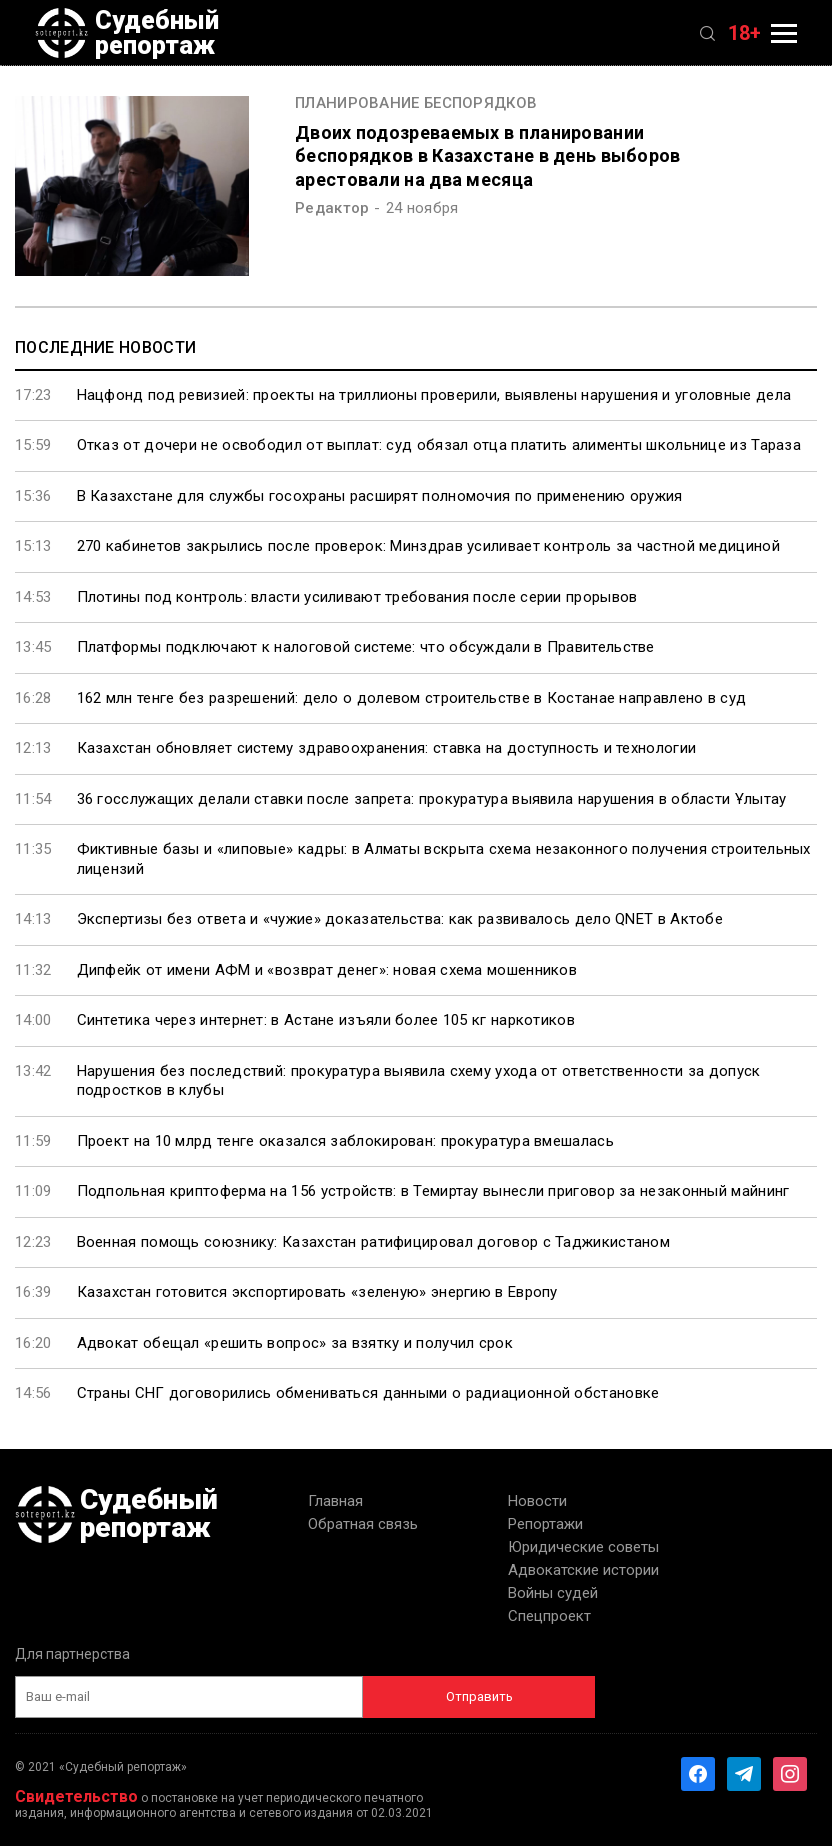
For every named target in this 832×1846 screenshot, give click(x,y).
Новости (537, 1501)
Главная (335, 1501)
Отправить (479, 1696)
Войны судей (553, 1593)
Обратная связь (363, 1524)
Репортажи (545, 1524)
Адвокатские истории (583, 1570)
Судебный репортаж (127, 33)
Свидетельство (76, 1796)
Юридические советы (583, 1547)
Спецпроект (549, 1616)
